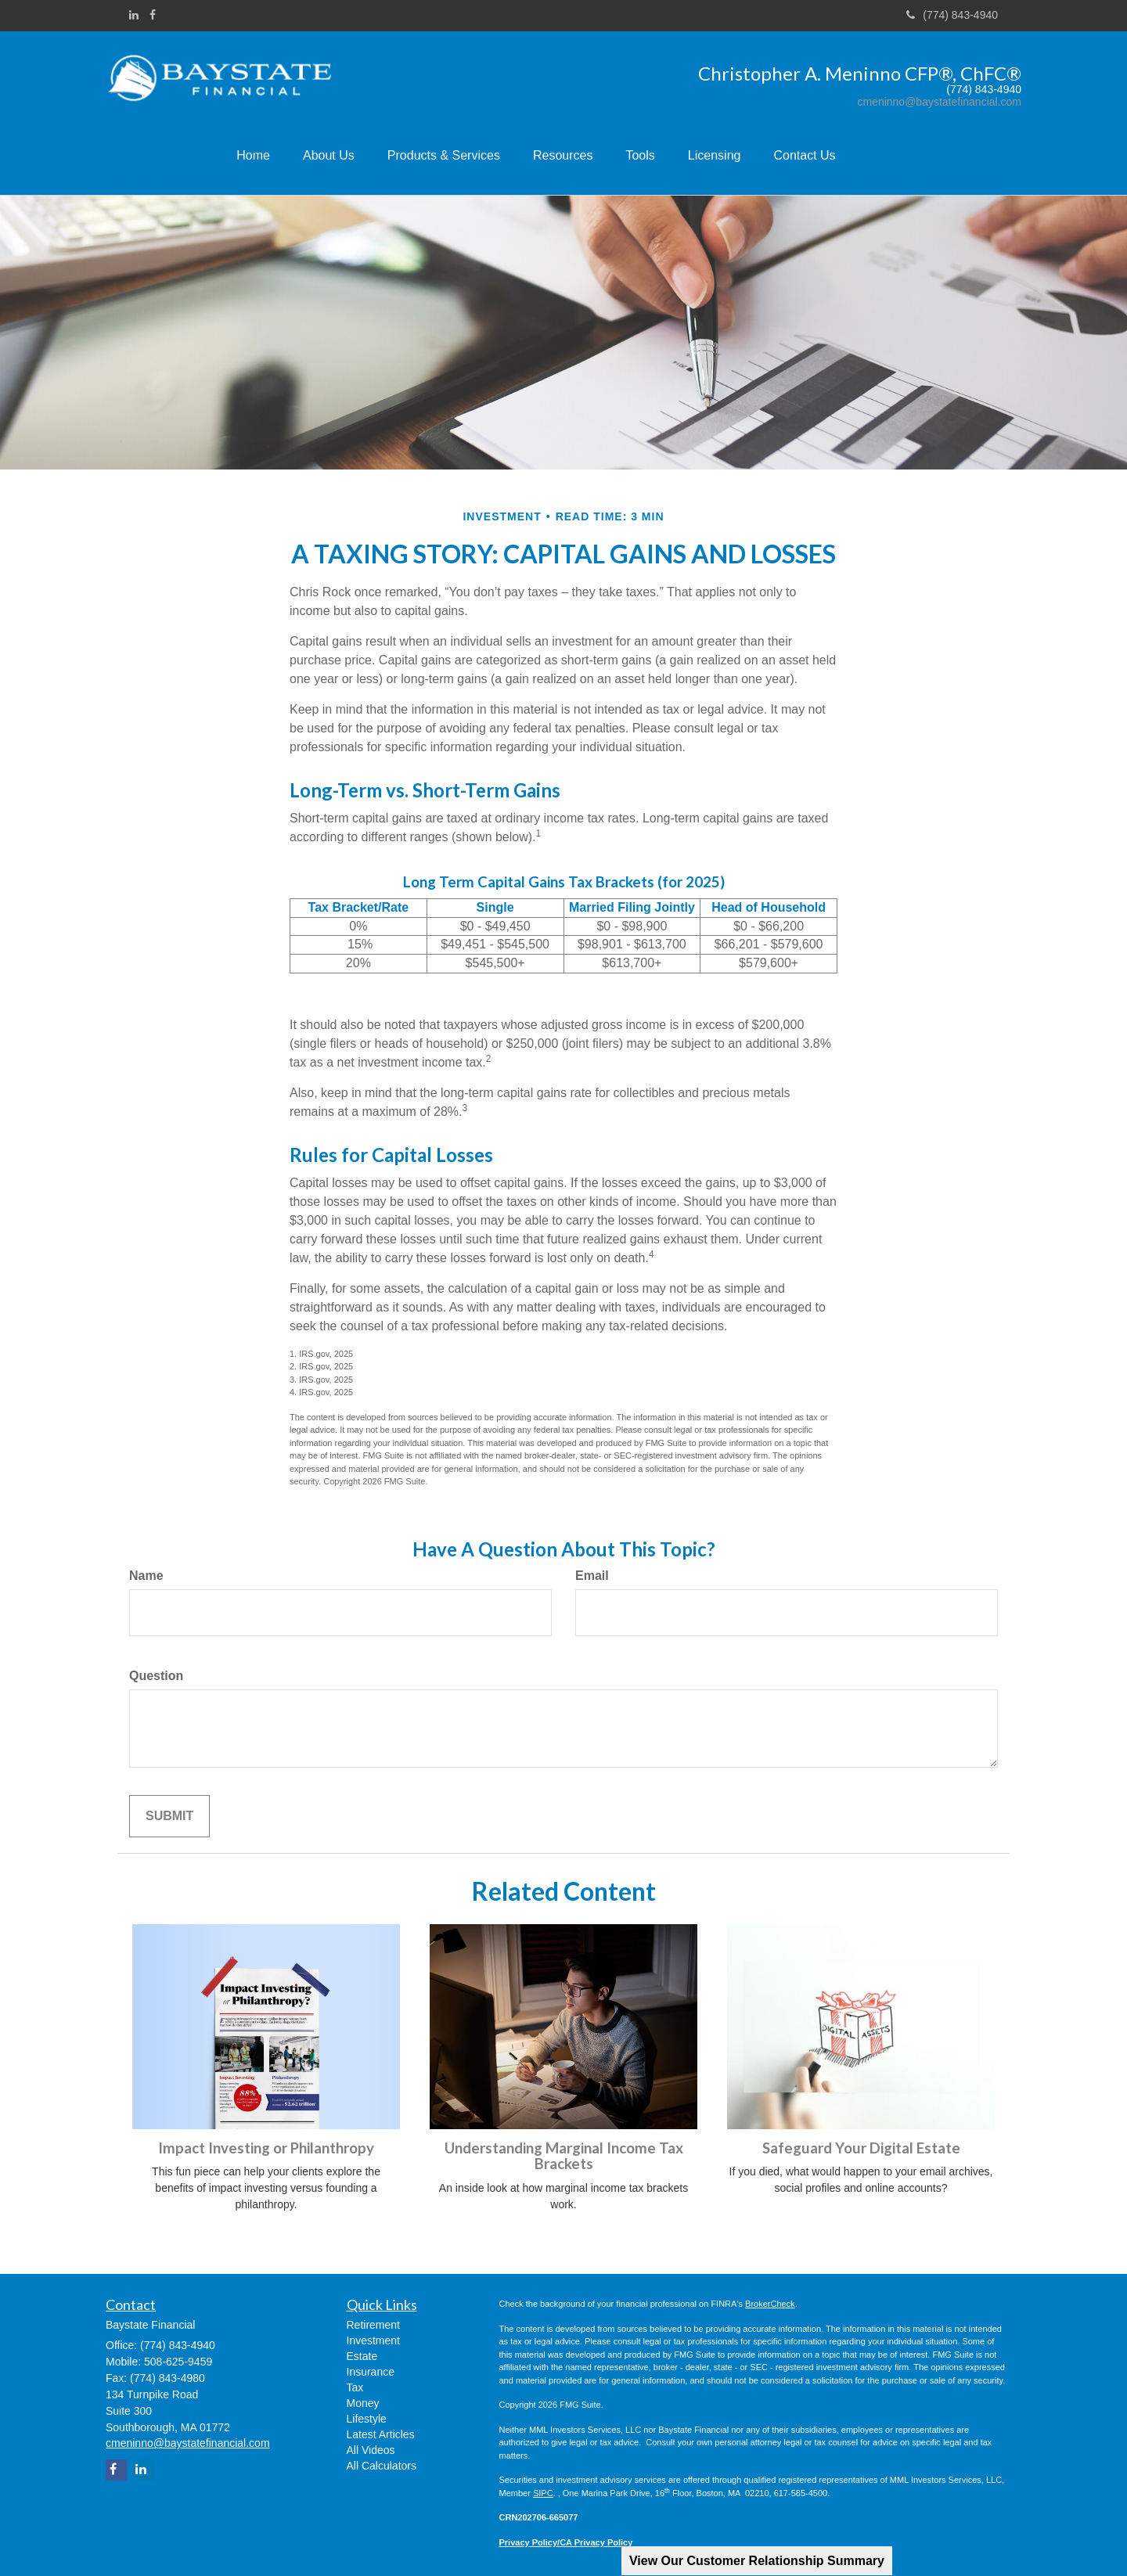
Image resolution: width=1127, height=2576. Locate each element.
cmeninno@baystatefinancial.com (939, 102)
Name (146, 1575)
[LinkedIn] (134, 15)
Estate (362, 2356)
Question (156, 1675)
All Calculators (381, 2465)
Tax (355, 2387)
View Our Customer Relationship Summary (756, 2560)
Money (363, 2403)
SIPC (543, 2493)
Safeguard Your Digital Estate (861, 2148)
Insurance (370, 2372)
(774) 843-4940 (952, 15)
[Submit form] (169, 1816)
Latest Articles (381, 2434)
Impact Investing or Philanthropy (266, 2148)
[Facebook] (152, 15)
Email (592, 1575)
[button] (338, 156)
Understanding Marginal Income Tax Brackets (564, 2156)
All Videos (371, 2450)
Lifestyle (367, 2418)
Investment (373, 2340)
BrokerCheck (770, 2303)
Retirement (373, 2325)
